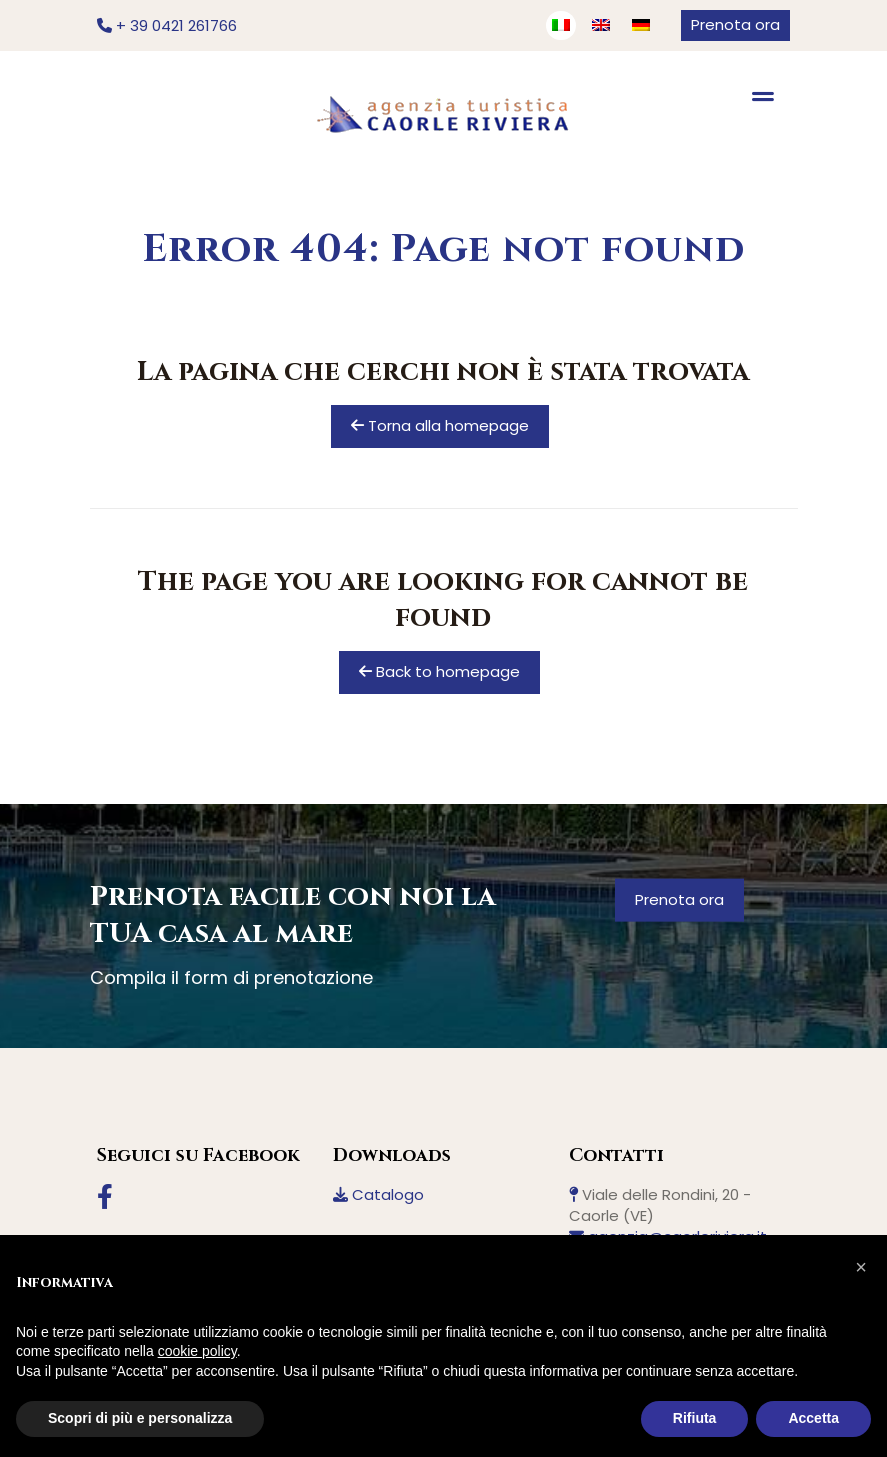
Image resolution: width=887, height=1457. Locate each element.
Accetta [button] (813, 1418)
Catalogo (378, 1194)
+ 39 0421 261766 (167, 25)
